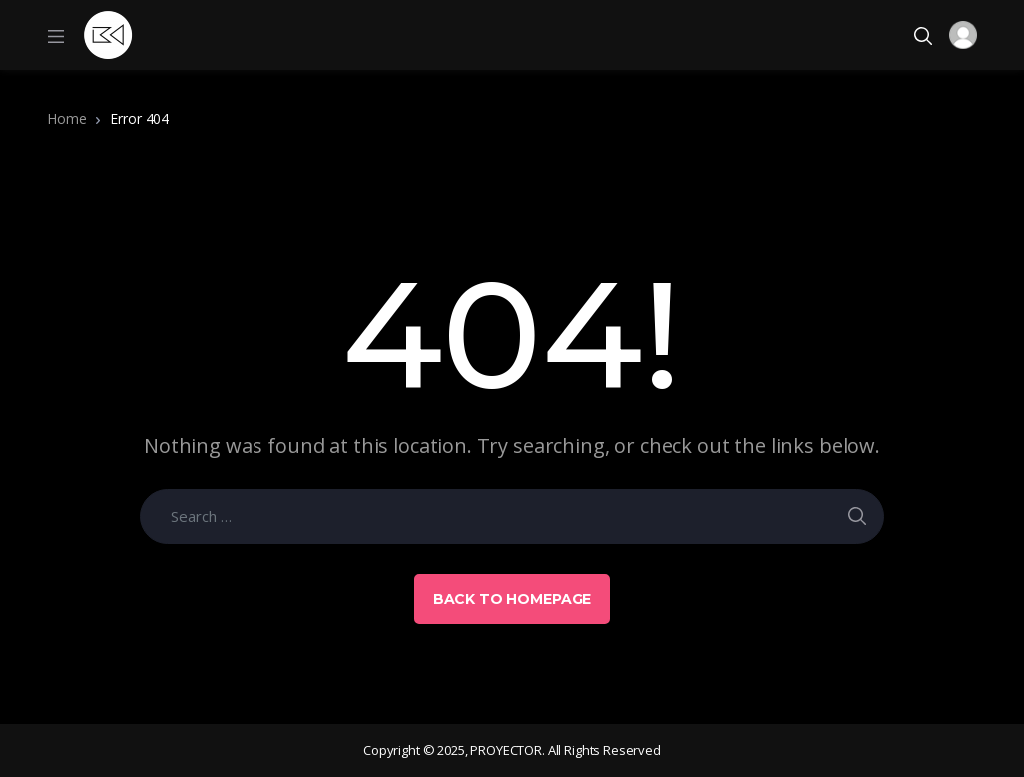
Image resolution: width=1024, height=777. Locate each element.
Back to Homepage (512, 599)
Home (66, 118)
